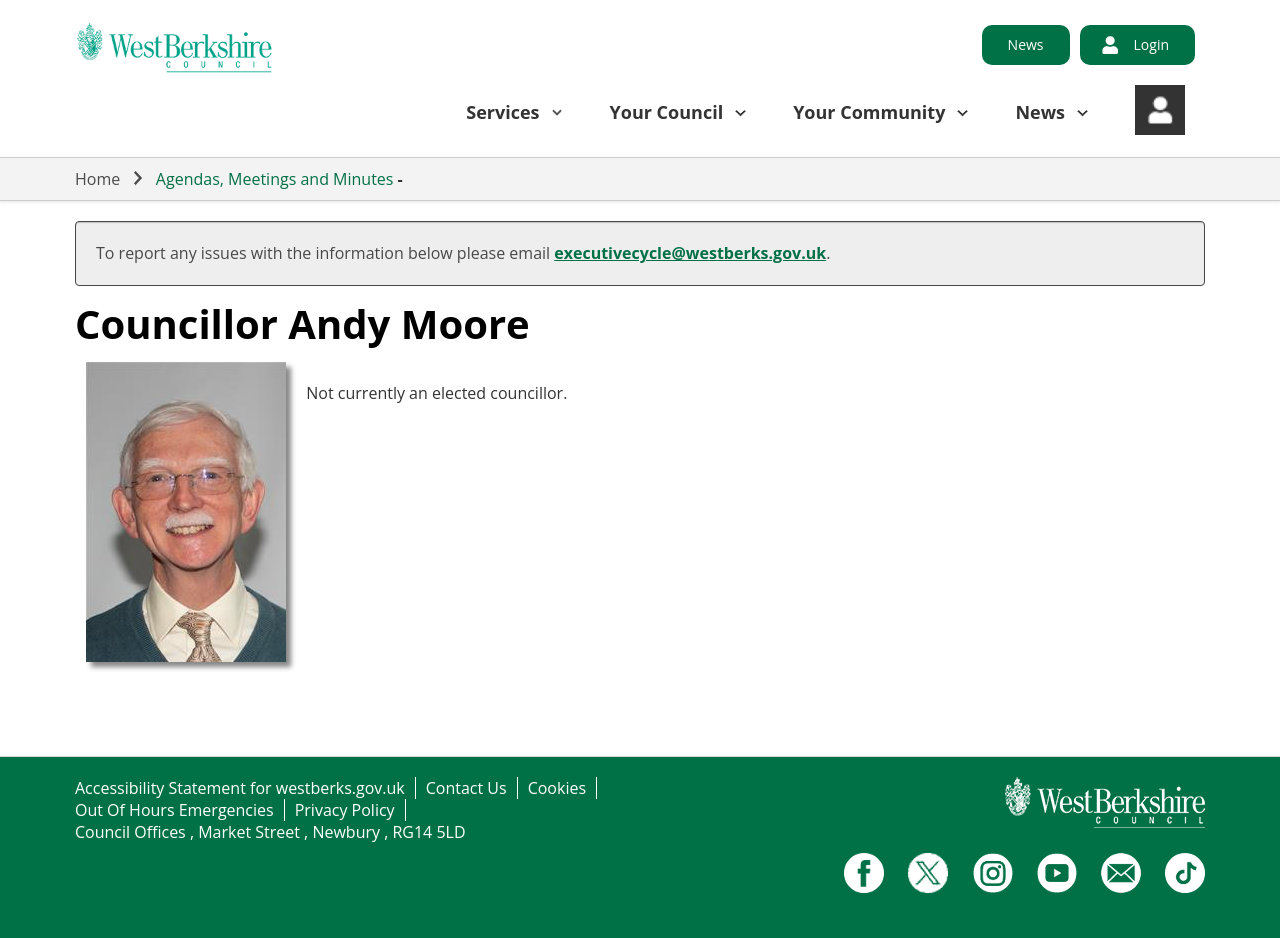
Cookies (557, 788)
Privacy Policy (345, 810)
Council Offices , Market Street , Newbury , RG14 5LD (270, 832)
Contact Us (466, 788)
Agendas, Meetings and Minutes (275, 179)
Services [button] (502, 112)
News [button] (1040, 112)
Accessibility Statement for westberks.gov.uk (240, 788)
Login (1151, 44)
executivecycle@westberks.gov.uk (690, 253)
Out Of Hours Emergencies (174, 810)
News (1026, 44)
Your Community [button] (869, 112)
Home (97, 179)
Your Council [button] (667, 112)
